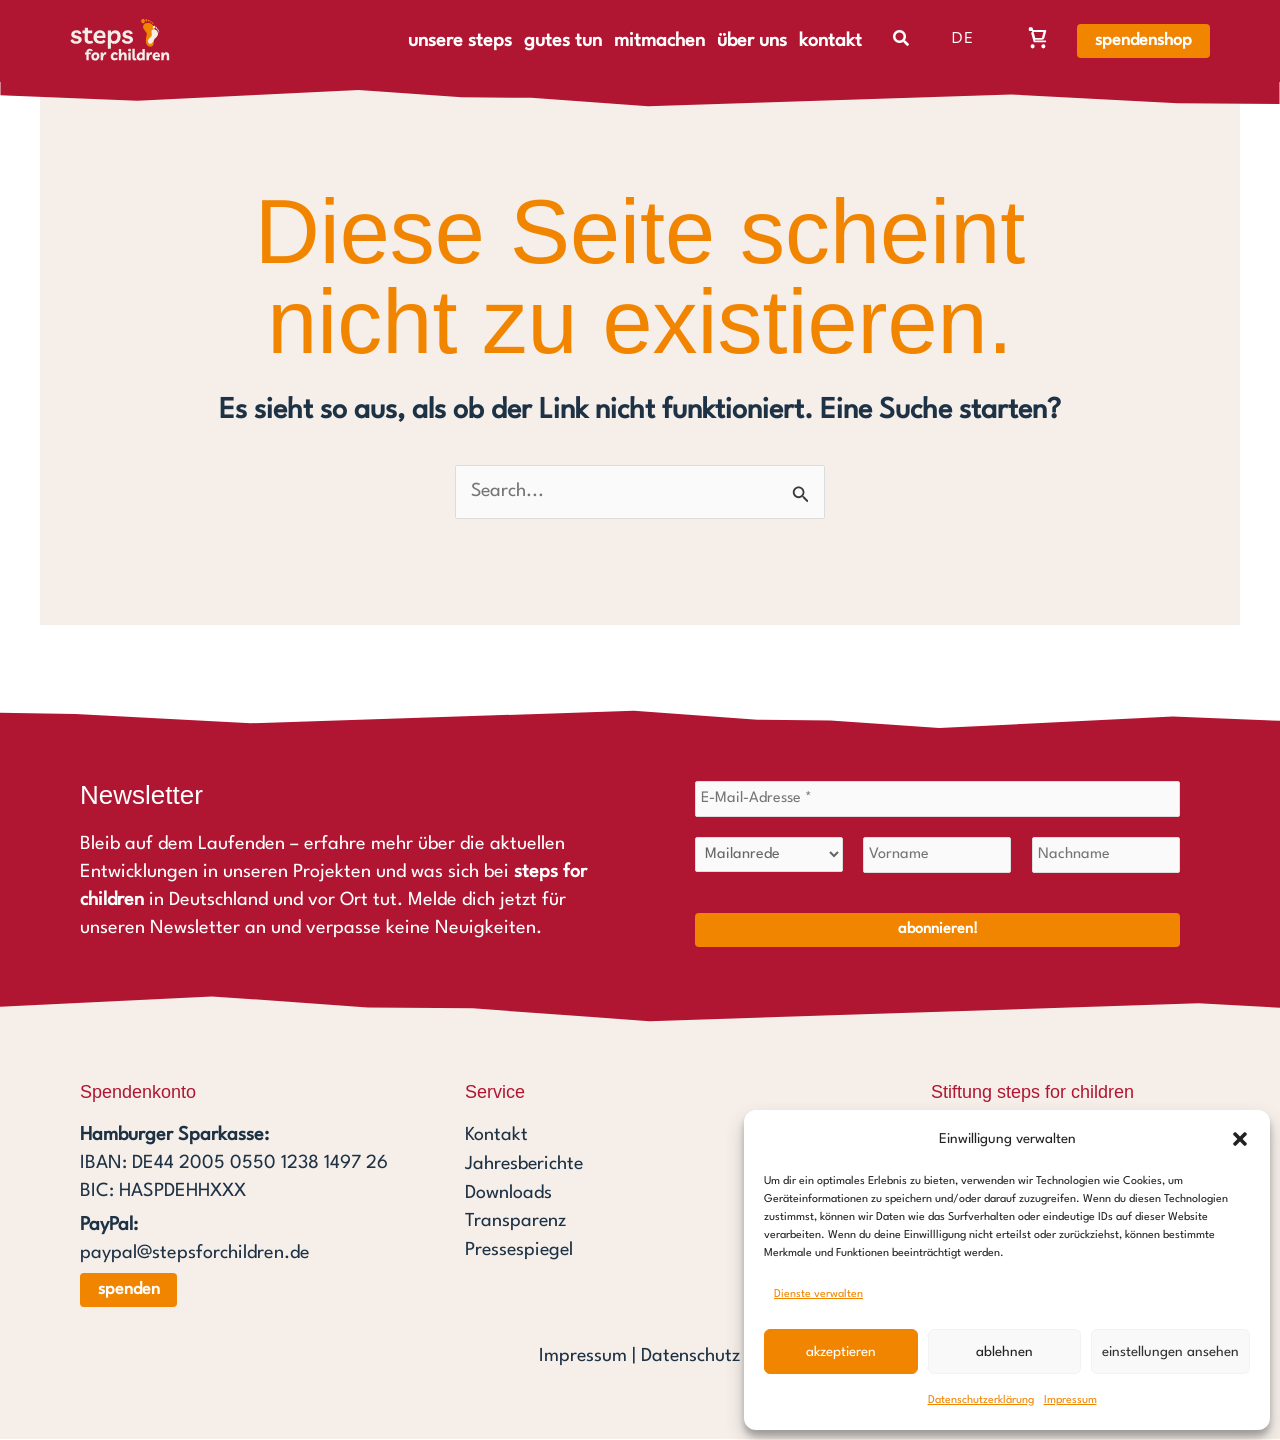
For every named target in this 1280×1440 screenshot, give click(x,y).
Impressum (1070, 1400)
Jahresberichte (525, 1164)
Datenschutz (691, 1357)
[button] (1240, 1139)
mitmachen (659, 41)
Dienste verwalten (818, 1294)
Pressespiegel (521, 1248)
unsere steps (460, 41)
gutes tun (563, 41)
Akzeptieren (841, 1352)
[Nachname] (1106, 856)
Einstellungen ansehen (1170, 1352)
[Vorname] (937, 856)
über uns (752, 41)
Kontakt (496, 1136)
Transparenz (516, 1220)
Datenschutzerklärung (981, 1400)
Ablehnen (1004, 1352)
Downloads (508, 1192)
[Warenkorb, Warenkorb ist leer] (1038, 37)
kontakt (830, 41)
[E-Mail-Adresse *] (937, 800)
